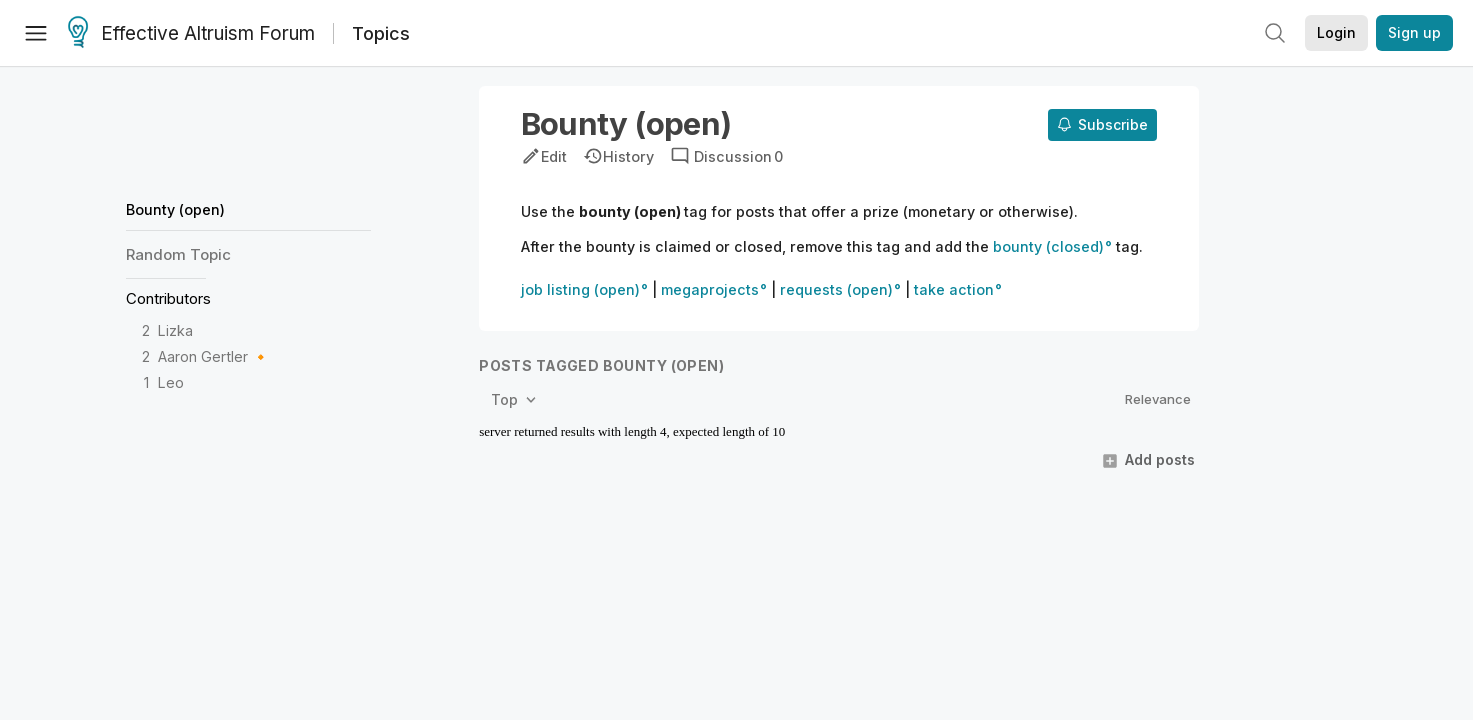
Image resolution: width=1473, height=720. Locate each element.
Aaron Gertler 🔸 (214, 356)
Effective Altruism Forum (191, 34)
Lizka (175, 330)
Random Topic (178, 254)
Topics (381, 33)
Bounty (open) (175, 209)
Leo (171, 382)
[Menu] (36, 33)
